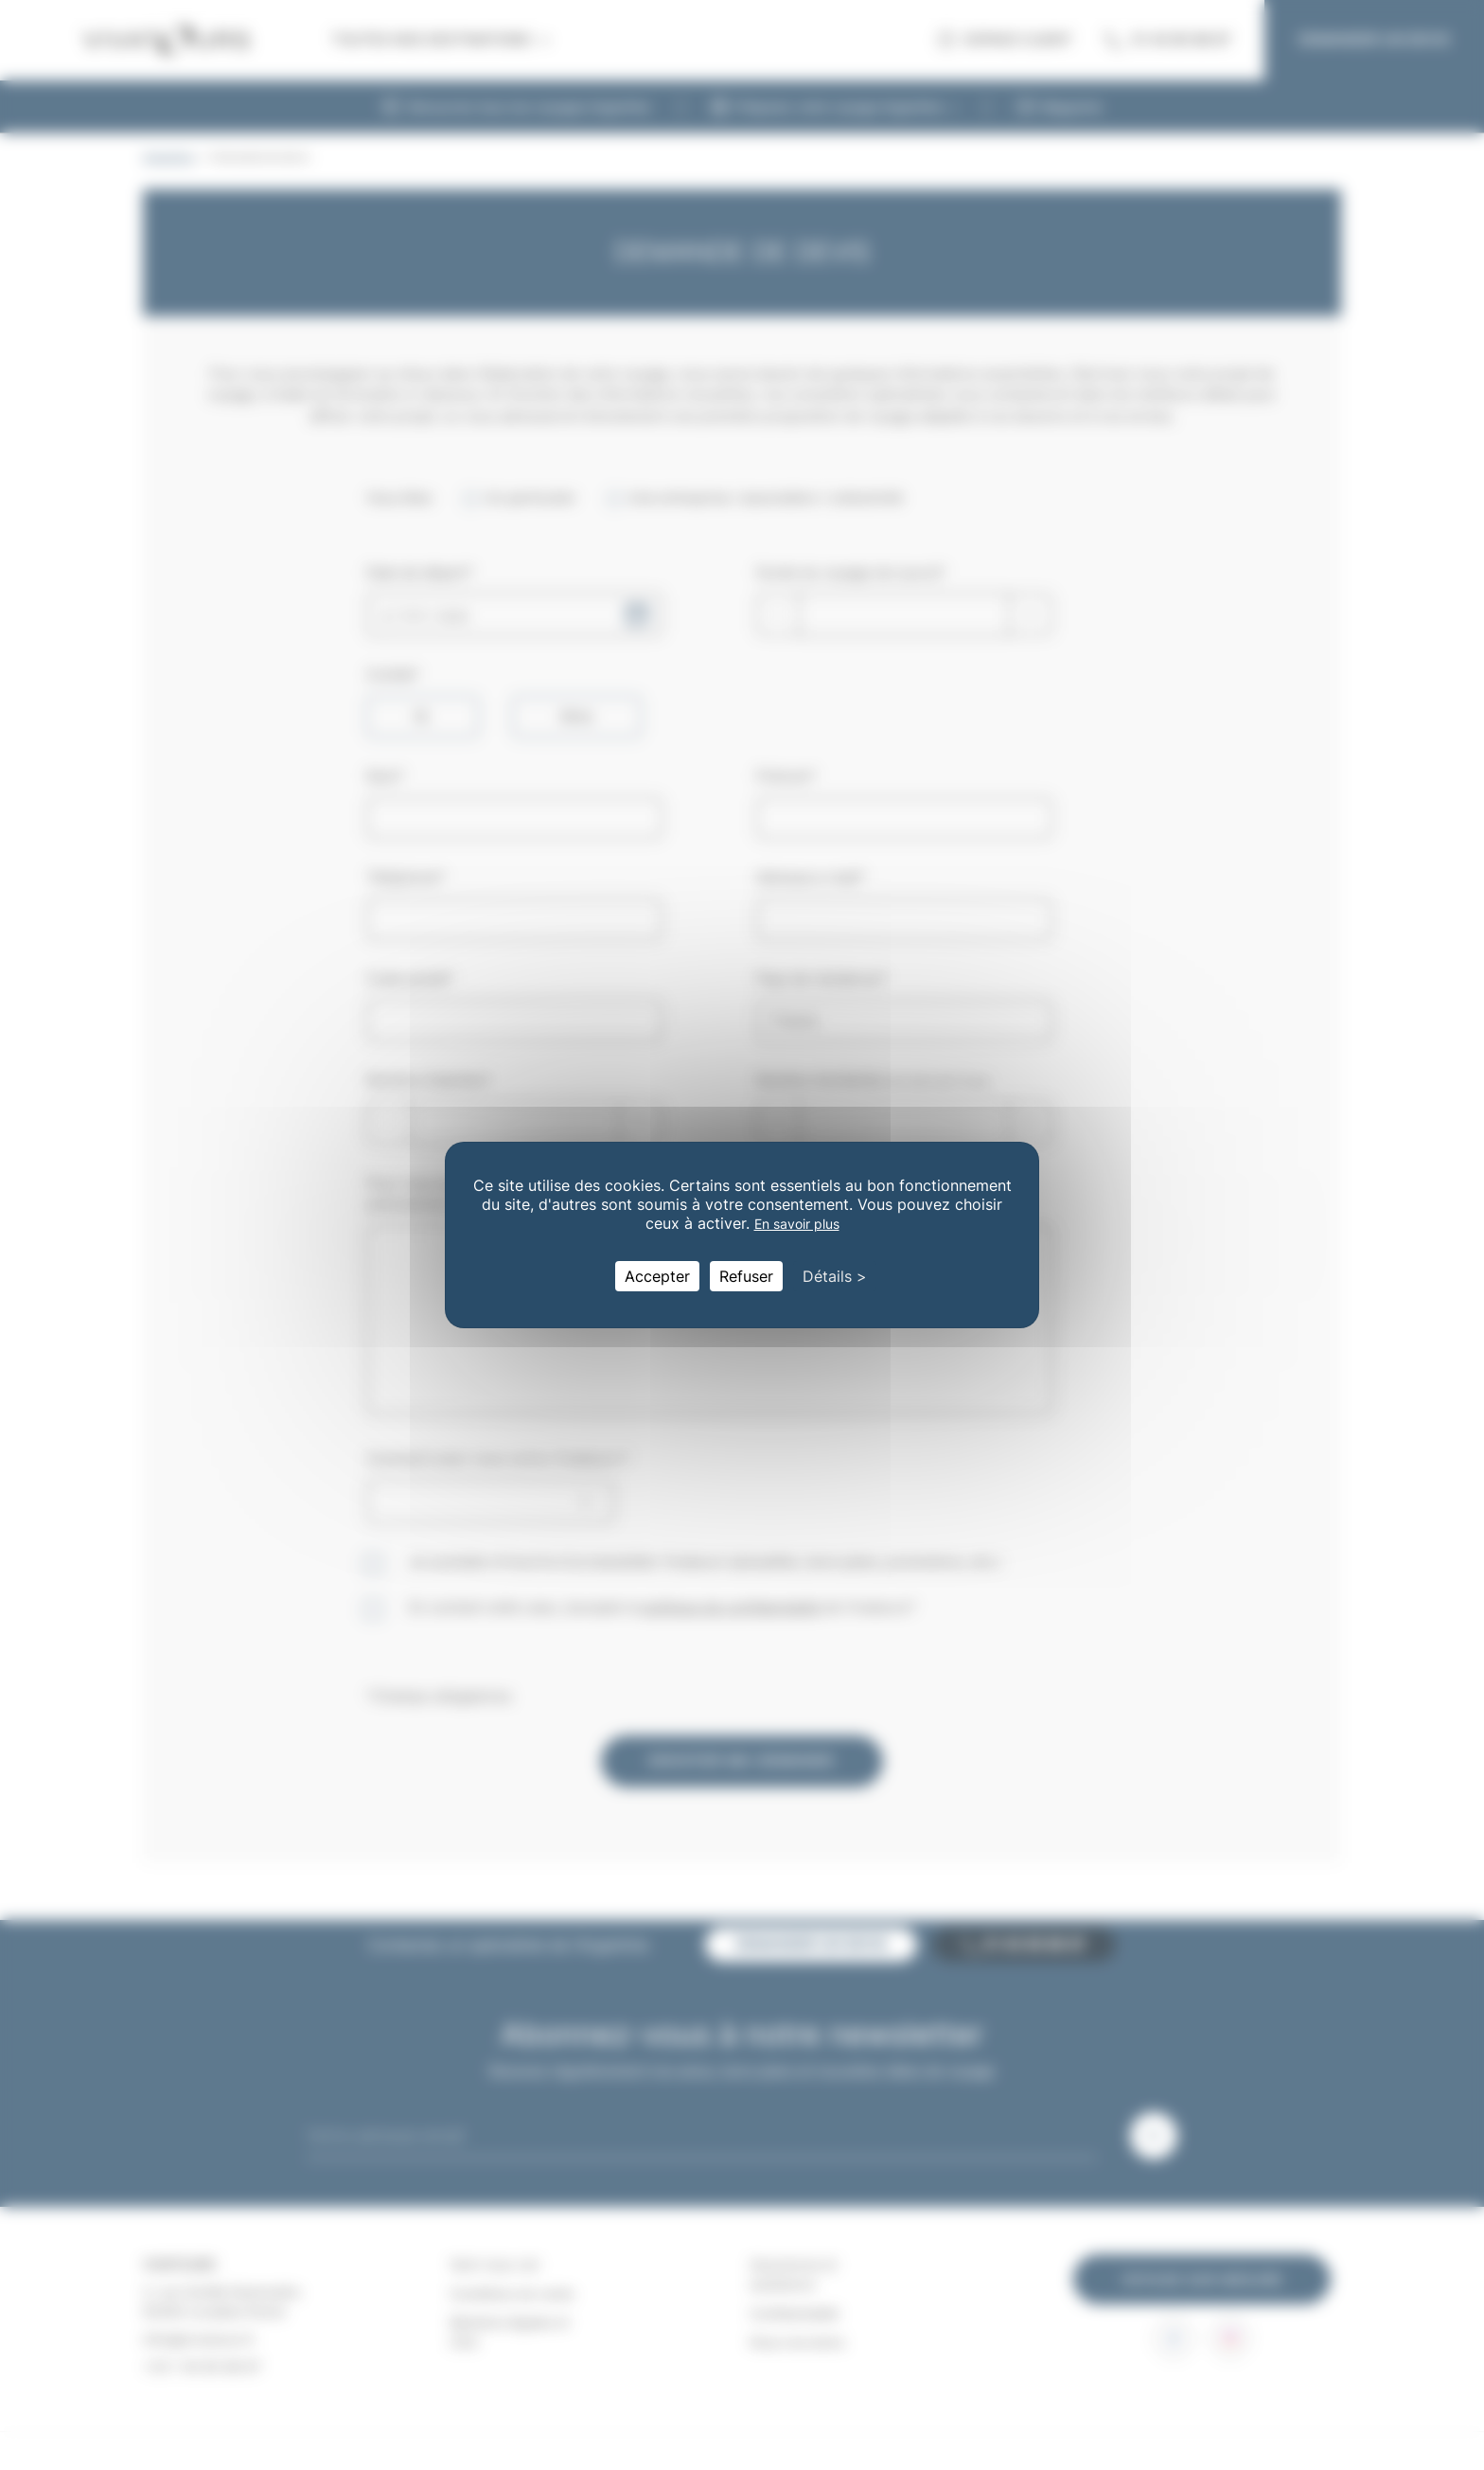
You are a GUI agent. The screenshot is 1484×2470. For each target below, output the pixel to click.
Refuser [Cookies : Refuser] (746, 1276)
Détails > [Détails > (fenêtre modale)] (835, 1276)
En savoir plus (796, 1224)
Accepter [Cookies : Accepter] (657, 1276)
